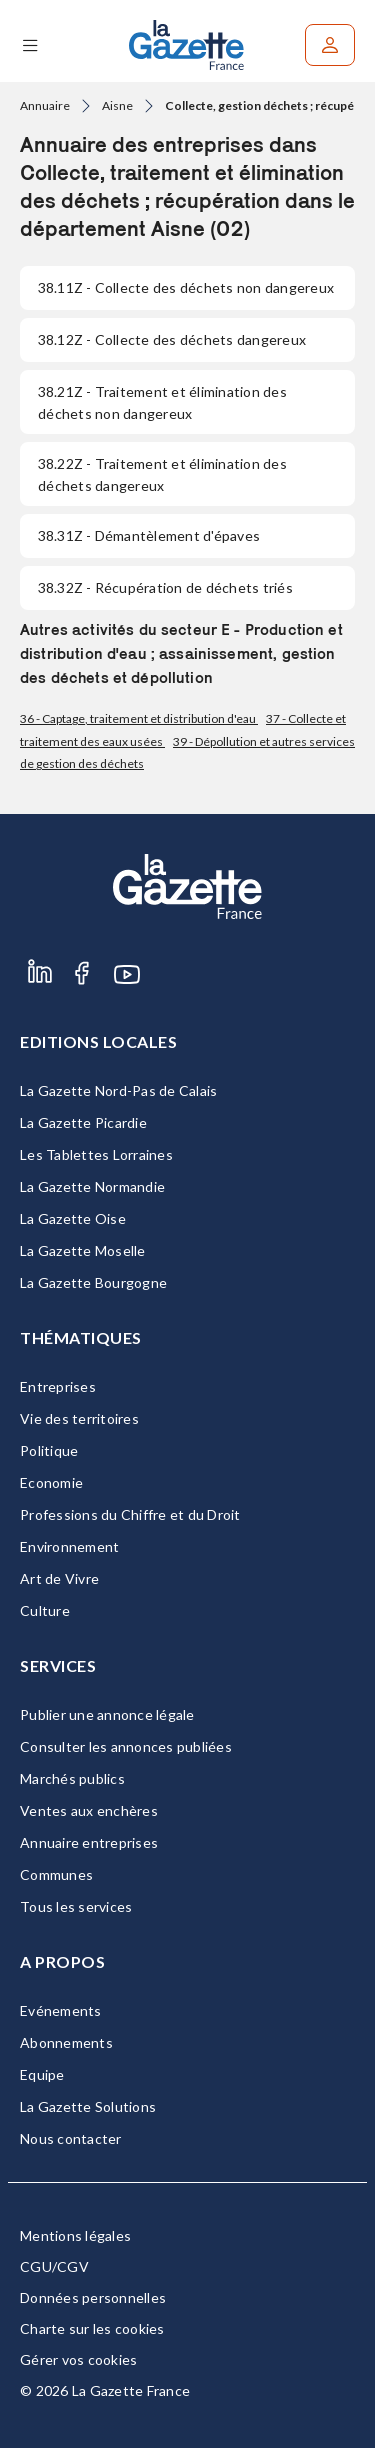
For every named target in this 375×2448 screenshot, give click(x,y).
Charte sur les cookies (92, 2328)
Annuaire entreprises (89, 1842)
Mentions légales (75, 2235)
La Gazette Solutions (88, 2106)
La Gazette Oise (73, 1218)
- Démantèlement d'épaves (149, 535)
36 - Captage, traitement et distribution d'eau (139, 718)
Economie (51, 1482)
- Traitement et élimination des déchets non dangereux (162, 402)
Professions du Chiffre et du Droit (130, 1514)
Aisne (117, 105)
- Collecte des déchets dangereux (172, 339)
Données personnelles (93, 2297)
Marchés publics (72, 1778)
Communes (56, 1874)
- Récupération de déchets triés (165, 587)
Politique (49, 1450)
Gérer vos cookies (78, 2359)
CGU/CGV (54, 2266)
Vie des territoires (79, 1418)
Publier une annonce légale (107, 1714)
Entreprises (58, 1386)
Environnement (69, 1546)
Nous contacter (71, 2138)
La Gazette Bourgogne (93, 1282)
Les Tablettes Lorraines (96, 1154)
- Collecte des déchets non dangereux (186, 287)
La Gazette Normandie (92, 1186)
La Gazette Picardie (83, 1122)
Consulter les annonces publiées (126, 1746)
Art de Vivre (59, 1578)
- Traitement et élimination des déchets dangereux (162, 474)
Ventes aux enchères (89, 1810)
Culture (45, 1610)
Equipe (42, 2074)
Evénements (61, 2010)
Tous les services (76, 1906)
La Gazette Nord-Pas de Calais (118, 1090)
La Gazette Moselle (83, 1250)
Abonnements (66, 2042)
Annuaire (45, 105)
